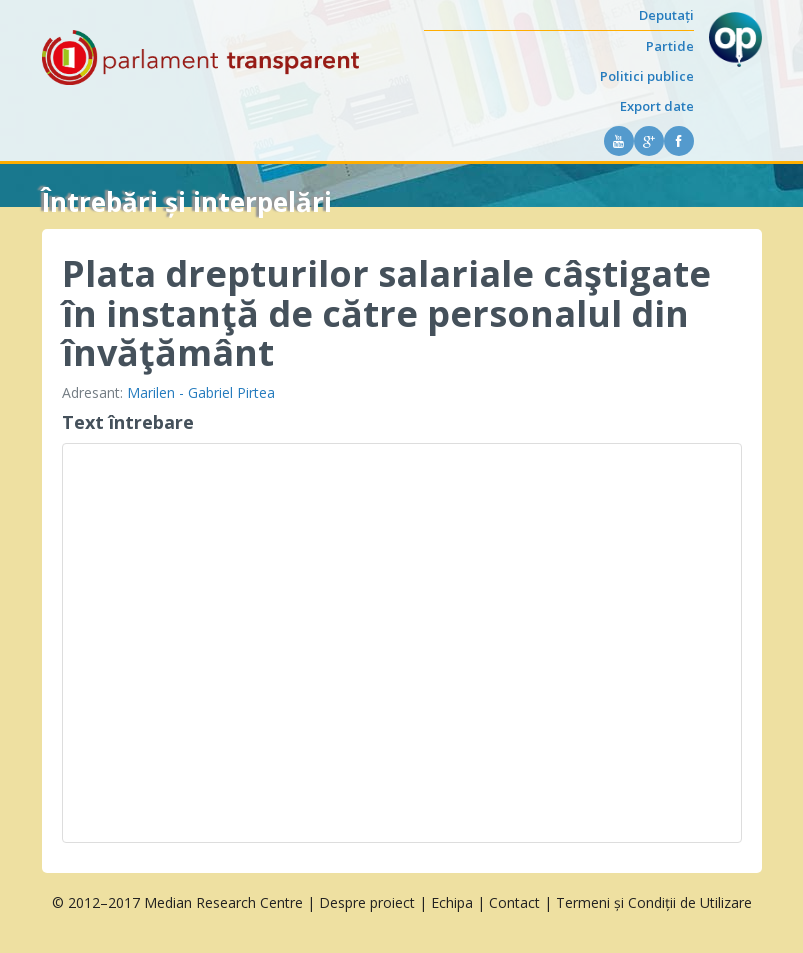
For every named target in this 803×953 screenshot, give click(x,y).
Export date (657, 106)
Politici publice (647, 76)
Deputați (666, 15)
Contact (514, 902)
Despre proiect (367, 902)
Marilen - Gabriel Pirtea (201, 392)
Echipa (452, 902)
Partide (670, 46)
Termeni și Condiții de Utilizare (654, 902)
